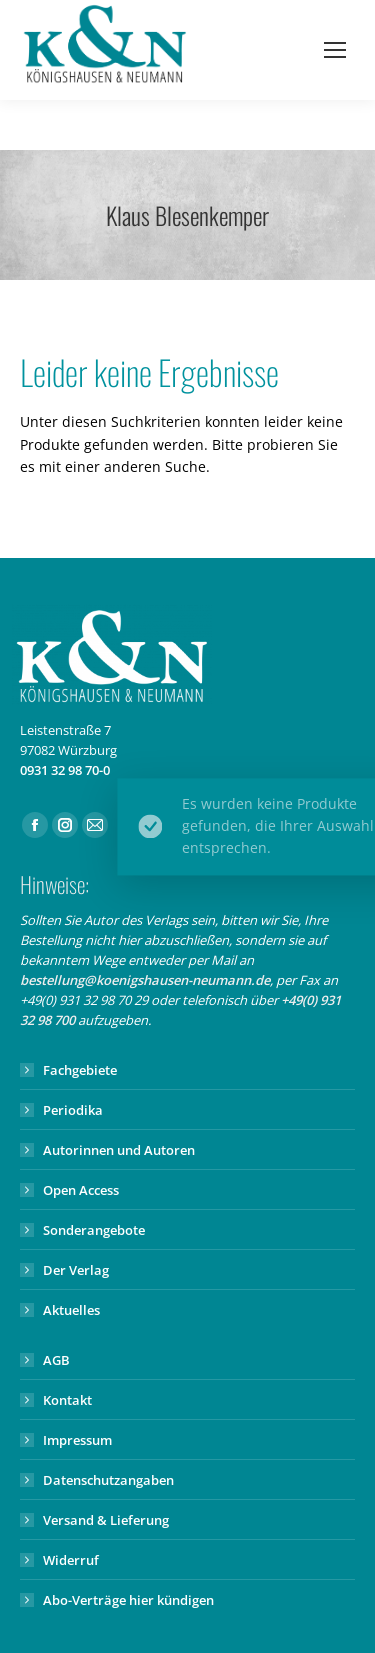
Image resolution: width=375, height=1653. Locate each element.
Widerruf (71, 1560)
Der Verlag (76, 1270)
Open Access (81, 1190)
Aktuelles (71, 1310)
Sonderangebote (94, 1230)
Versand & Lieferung (106, 1520)
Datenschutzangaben (108, 1480)
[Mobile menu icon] (335, 50)
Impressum (77, 1440)
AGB (56, 1360)
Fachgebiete (80, 1070)
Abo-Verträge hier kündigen (128, 1600)
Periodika (73, 1110)
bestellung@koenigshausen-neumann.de (145, 980)
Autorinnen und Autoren (119, 1150)
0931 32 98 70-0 (65, 770)
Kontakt (67, 1400)
